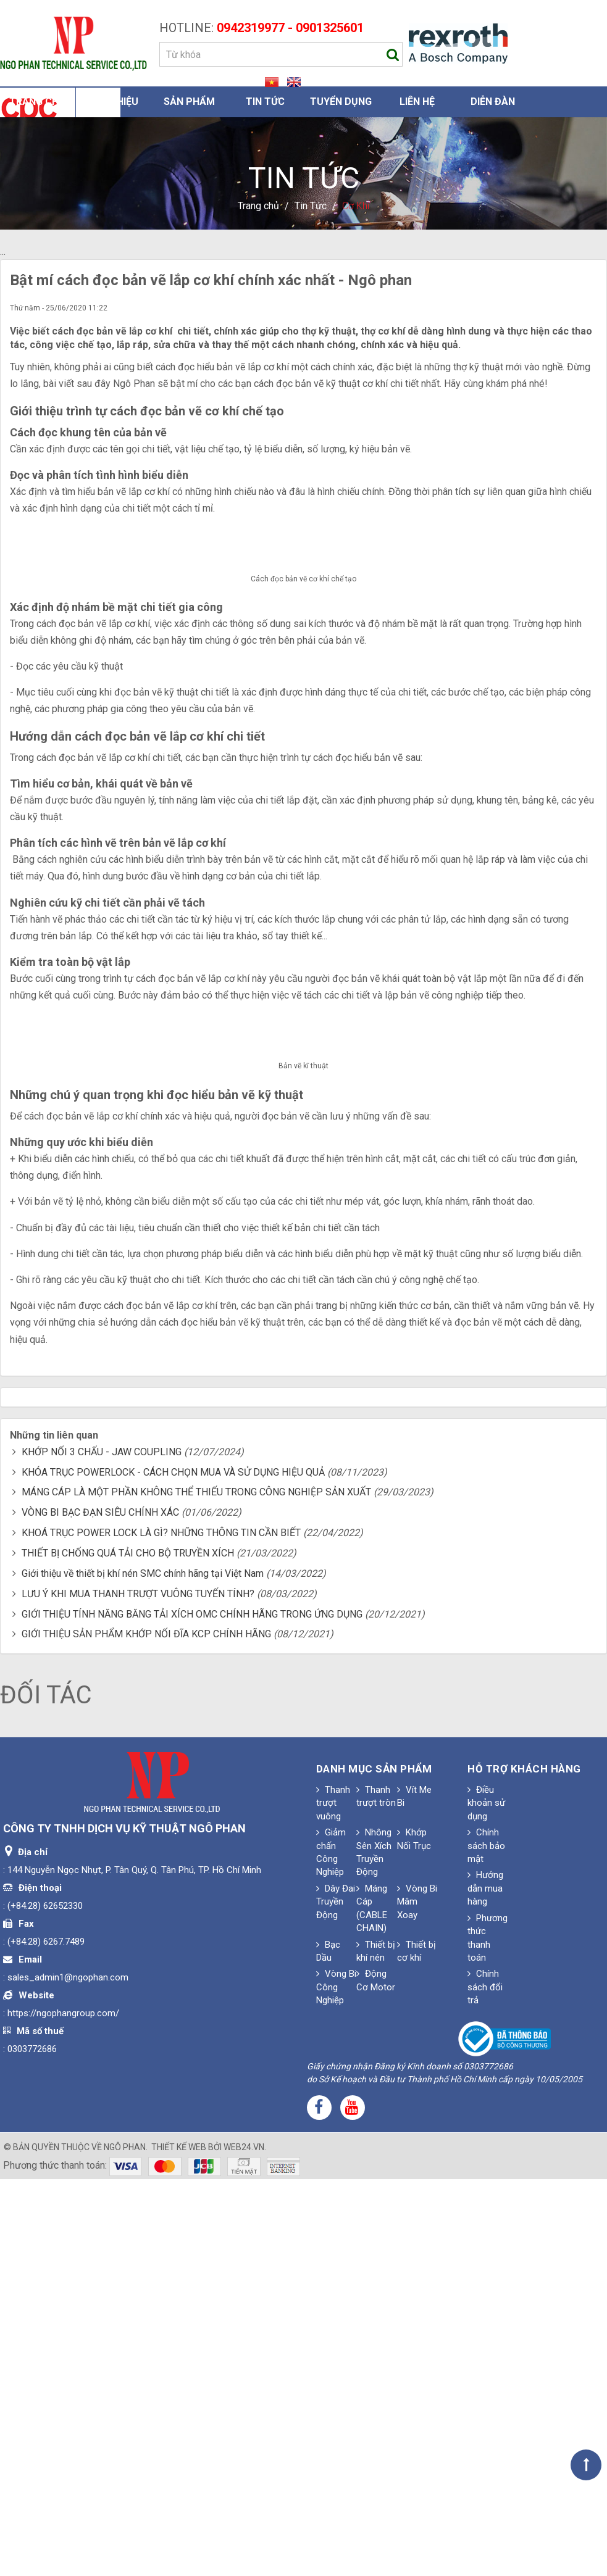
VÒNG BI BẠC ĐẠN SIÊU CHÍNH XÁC (100, 1910)
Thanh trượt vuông (333, 2200)
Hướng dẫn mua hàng (485, 2286)
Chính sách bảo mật (486, 2243)
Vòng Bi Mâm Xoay (417, 2299)
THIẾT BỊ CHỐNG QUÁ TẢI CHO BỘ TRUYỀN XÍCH (128, 1951)
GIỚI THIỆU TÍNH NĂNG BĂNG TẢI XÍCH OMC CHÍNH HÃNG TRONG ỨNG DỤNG (192, 2011)
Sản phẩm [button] (189, 101)
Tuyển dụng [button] (341, 101)
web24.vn (244, 2545)
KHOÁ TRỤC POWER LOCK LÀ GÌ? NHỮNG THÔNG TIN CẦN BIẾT (161, 1931)
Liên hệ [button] (417, 101)
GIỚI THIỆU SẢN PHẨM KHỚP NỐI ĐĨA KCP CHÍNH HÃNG (146, 2032)
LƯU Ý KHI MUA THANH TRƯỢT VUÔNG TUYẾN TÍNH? (138, 1991)
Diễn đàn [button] (493, 101)
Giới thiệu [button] (113, 101)
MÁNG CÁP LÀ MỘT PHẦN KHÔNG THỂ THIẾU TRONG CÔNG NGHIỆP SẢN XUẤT (196, 1890)
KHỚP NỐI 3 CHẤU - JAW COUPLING (102, 1849)
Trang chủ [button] (37, 101)
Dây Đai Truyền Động (335, 2299)
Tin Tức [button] (265, 101)
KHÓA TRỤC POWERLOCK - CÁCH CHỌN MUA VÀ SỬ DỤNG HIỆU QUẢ (173, 1870)
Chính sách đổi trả (485, 2385)
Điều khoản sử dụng (486, 2200)
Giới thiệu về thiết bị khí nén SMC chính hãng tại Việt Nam (143, 1971)
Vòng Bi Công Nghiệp (336, 2385)
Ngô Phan (125, 2545)
